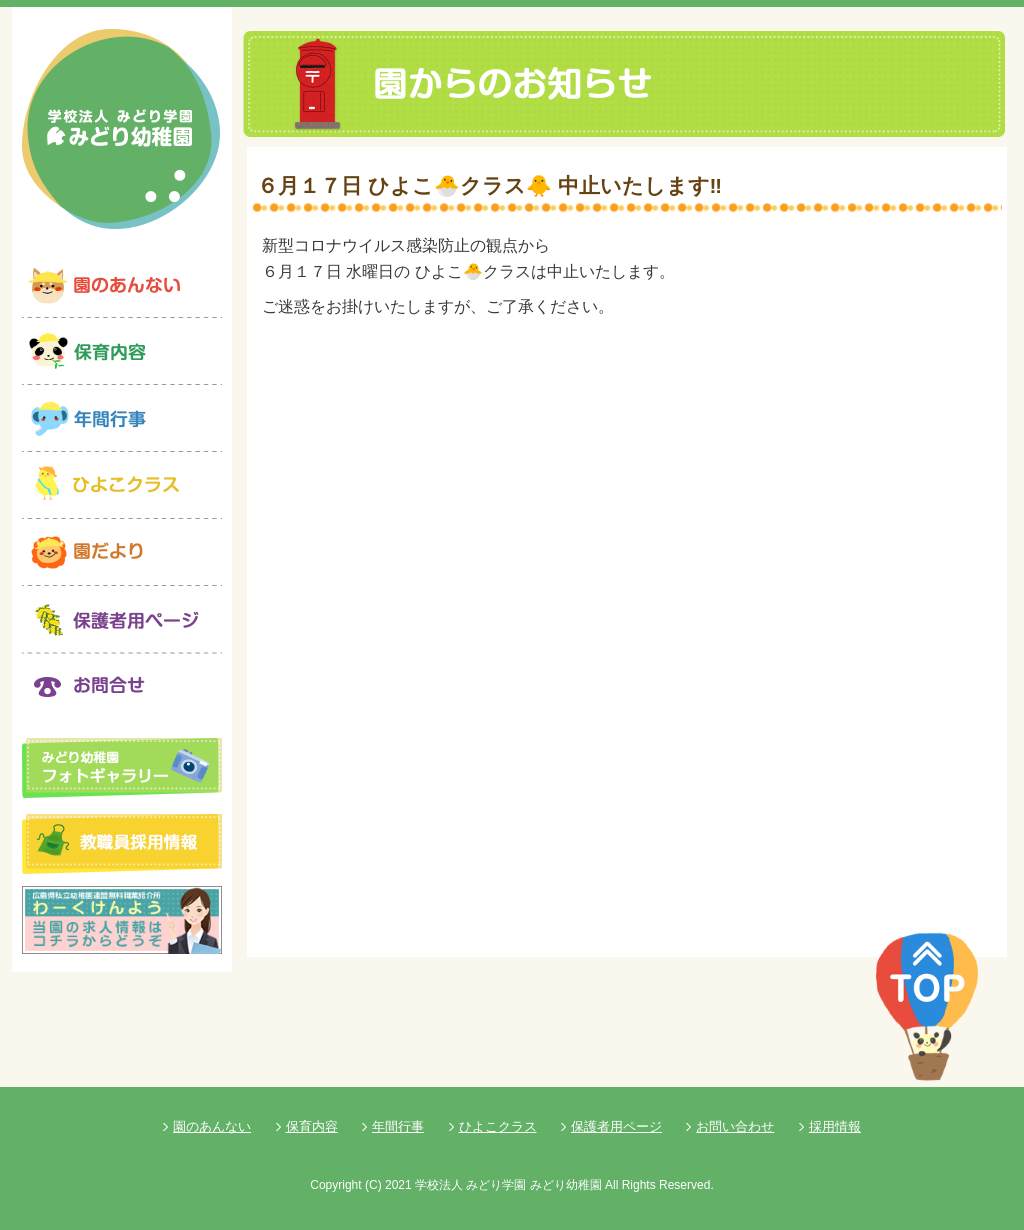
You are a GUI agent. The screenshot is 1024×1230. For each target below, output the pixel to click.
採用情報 (835, 1126)
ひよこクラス (498, 1126)
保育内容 (312, 1126)
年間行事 (398, 1126)
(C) (373, 1185)
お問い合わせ (735, 1126)
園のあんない (212, 1126)
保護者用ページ (616, 1126)
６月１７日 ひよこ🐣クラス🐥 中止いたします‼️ (489, 185)
